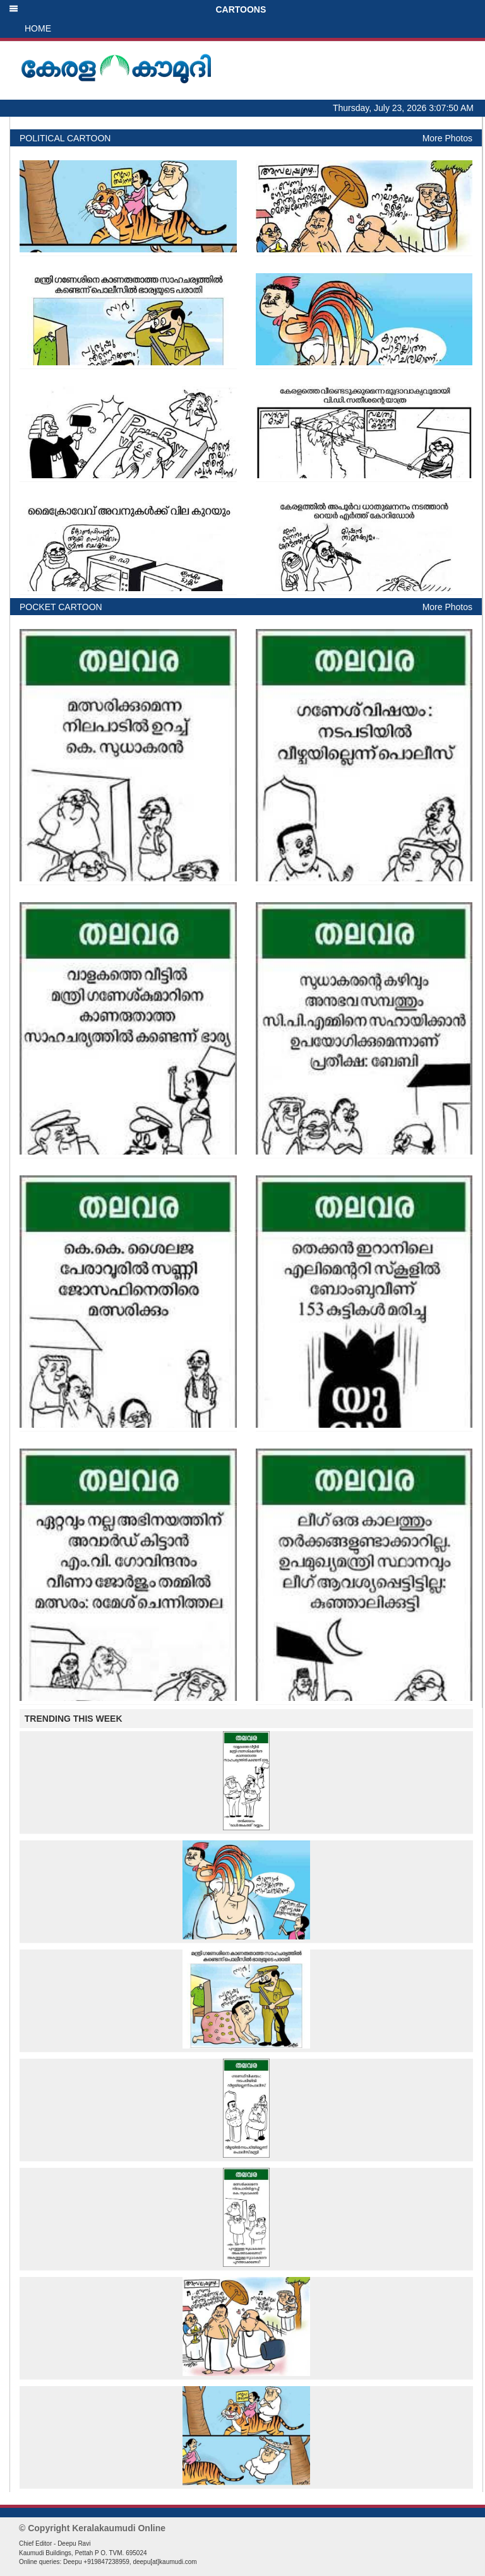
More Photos (447, 138)
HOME (38, 28)
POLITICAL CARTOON (65, 138)
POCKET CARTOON (61, 607)
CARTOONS (137, 9)
